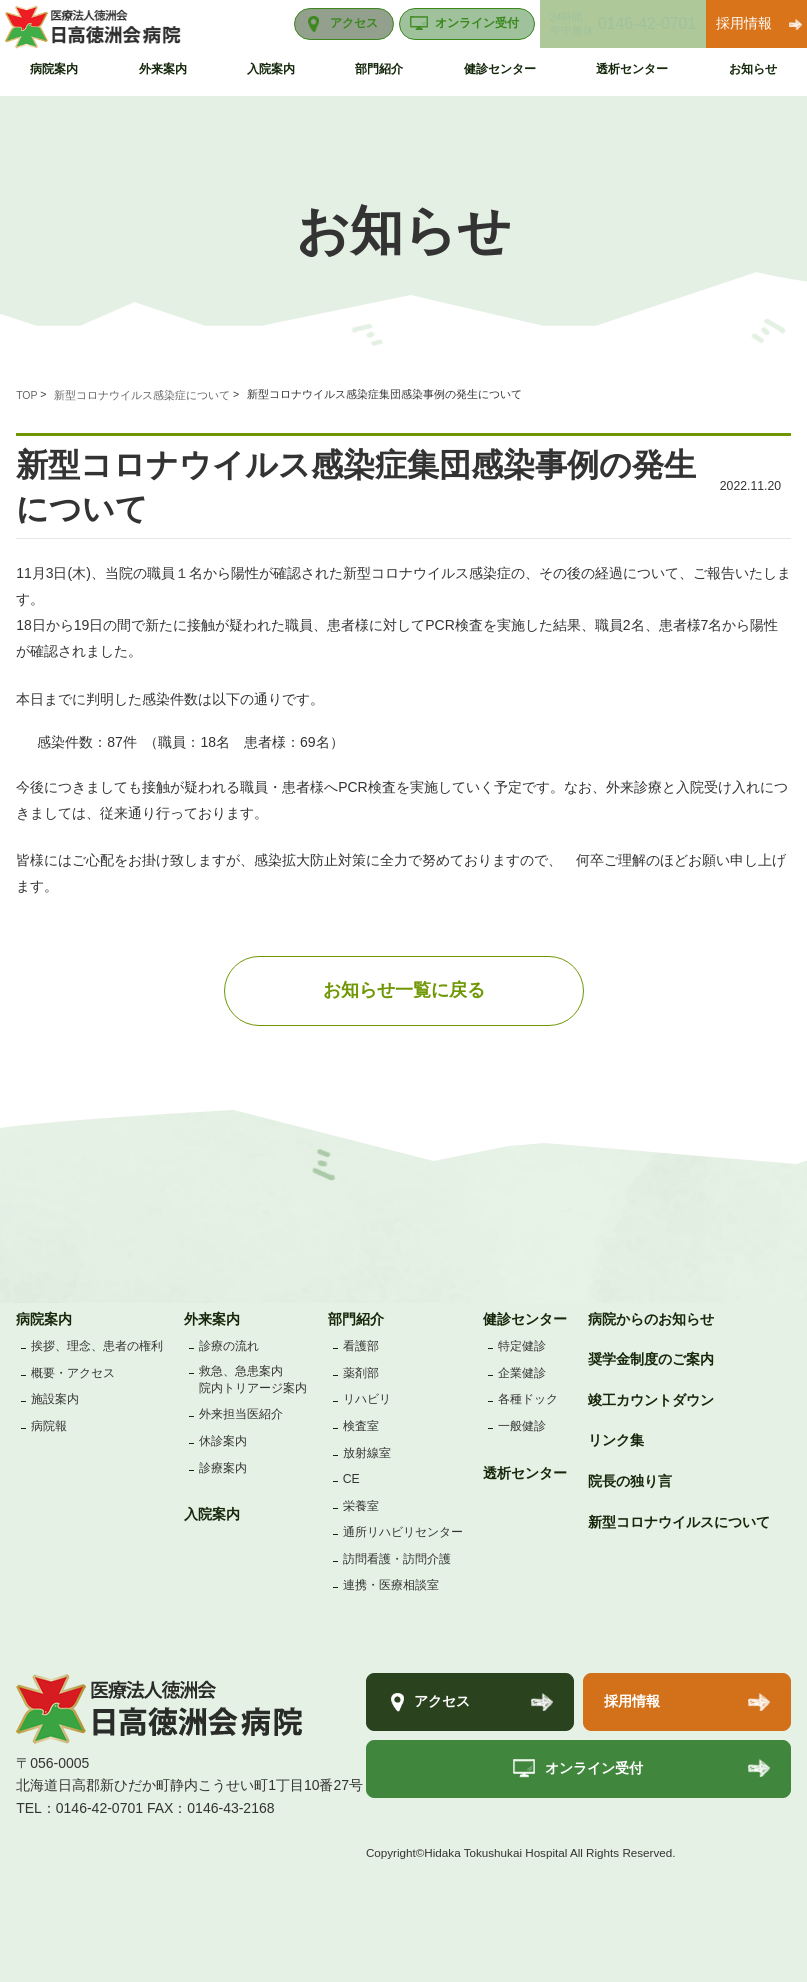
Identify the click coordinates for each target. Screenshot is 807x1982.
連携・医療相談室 (391, 1585)
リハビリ (367, 1399)
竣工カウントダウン (651, 1400)
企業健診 (522, 1373)
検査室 (361, 1426)
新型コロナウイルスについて (679, 1522)
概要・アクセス (73, 1373)
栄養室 (361, 1506)
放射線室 (367, 1453)
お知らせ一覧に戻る (404, 990)
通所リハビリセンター (403, 1532)
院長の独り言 (630, 1481)
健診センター (525, 1319)
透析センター (525, 1473)
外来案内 (212, 1319)
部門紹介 (356, 1319)
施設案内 (55, 1399)
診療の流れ (229, 1346)
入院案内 (212, 1514)
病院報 (49, 1426)
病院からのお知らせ (651, 1319)
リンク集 (616, 1440)
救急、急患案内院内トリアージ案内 (253, 1379)
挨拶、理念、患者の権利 (97, 1346)
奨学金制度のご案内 (651, 1359)
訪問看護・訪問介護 (397, 1559)
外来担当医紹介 (241, 1414)
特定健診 (522, 1346)
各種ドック (528, 1399)
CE (351, 1479)
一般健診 (522, 1426)
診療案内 (223, 1468)
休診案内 (223, 1441)
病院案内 (44, 1319)
